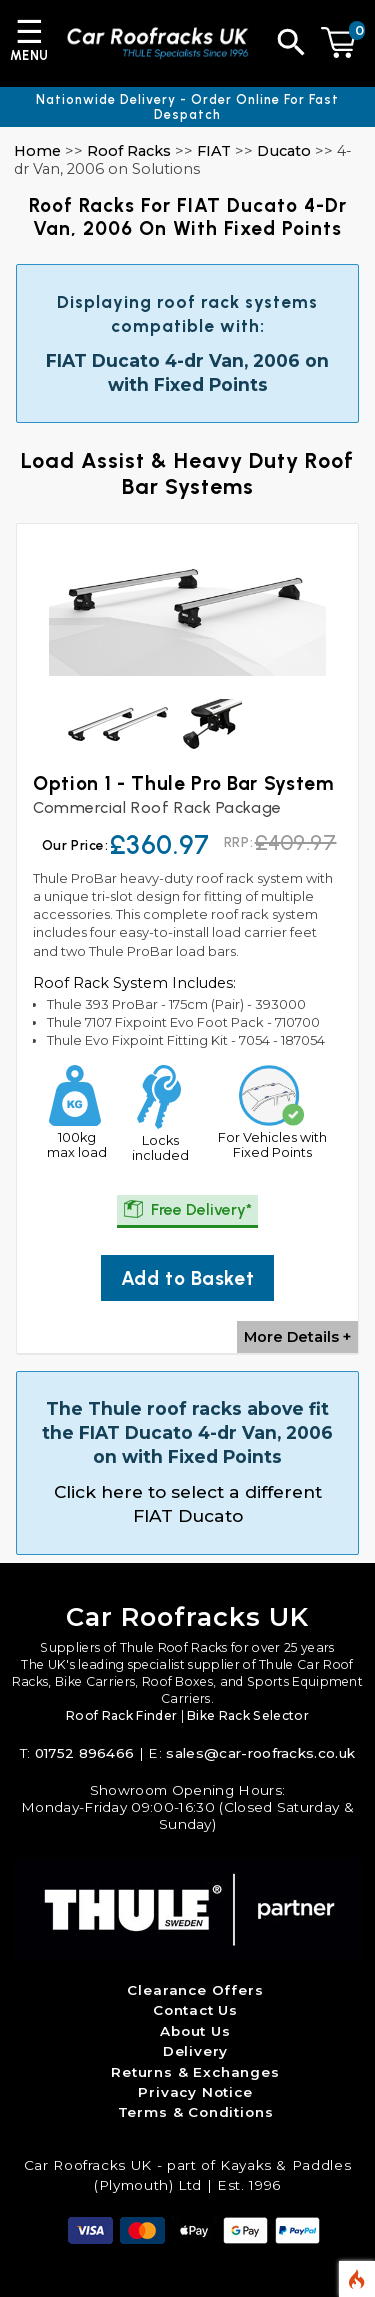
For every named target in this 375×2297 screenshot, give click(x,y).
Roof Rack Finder (121, 1715)
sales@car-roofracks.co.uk (260, 1753)
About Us (195, 2031)
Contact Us (195, 2010)
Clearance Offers (195, 1990)
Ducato (284, 151)
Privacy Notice (195, 2092)
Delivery (196, 2051)
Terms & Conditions (196, 2112)
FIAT (214, 151)
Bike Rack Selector (248, 1715)
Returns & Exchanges (195, 2072)
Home (37, 151)
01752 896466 (85, 1753)
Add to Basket (188, 1278)
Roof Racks (129, 151)
